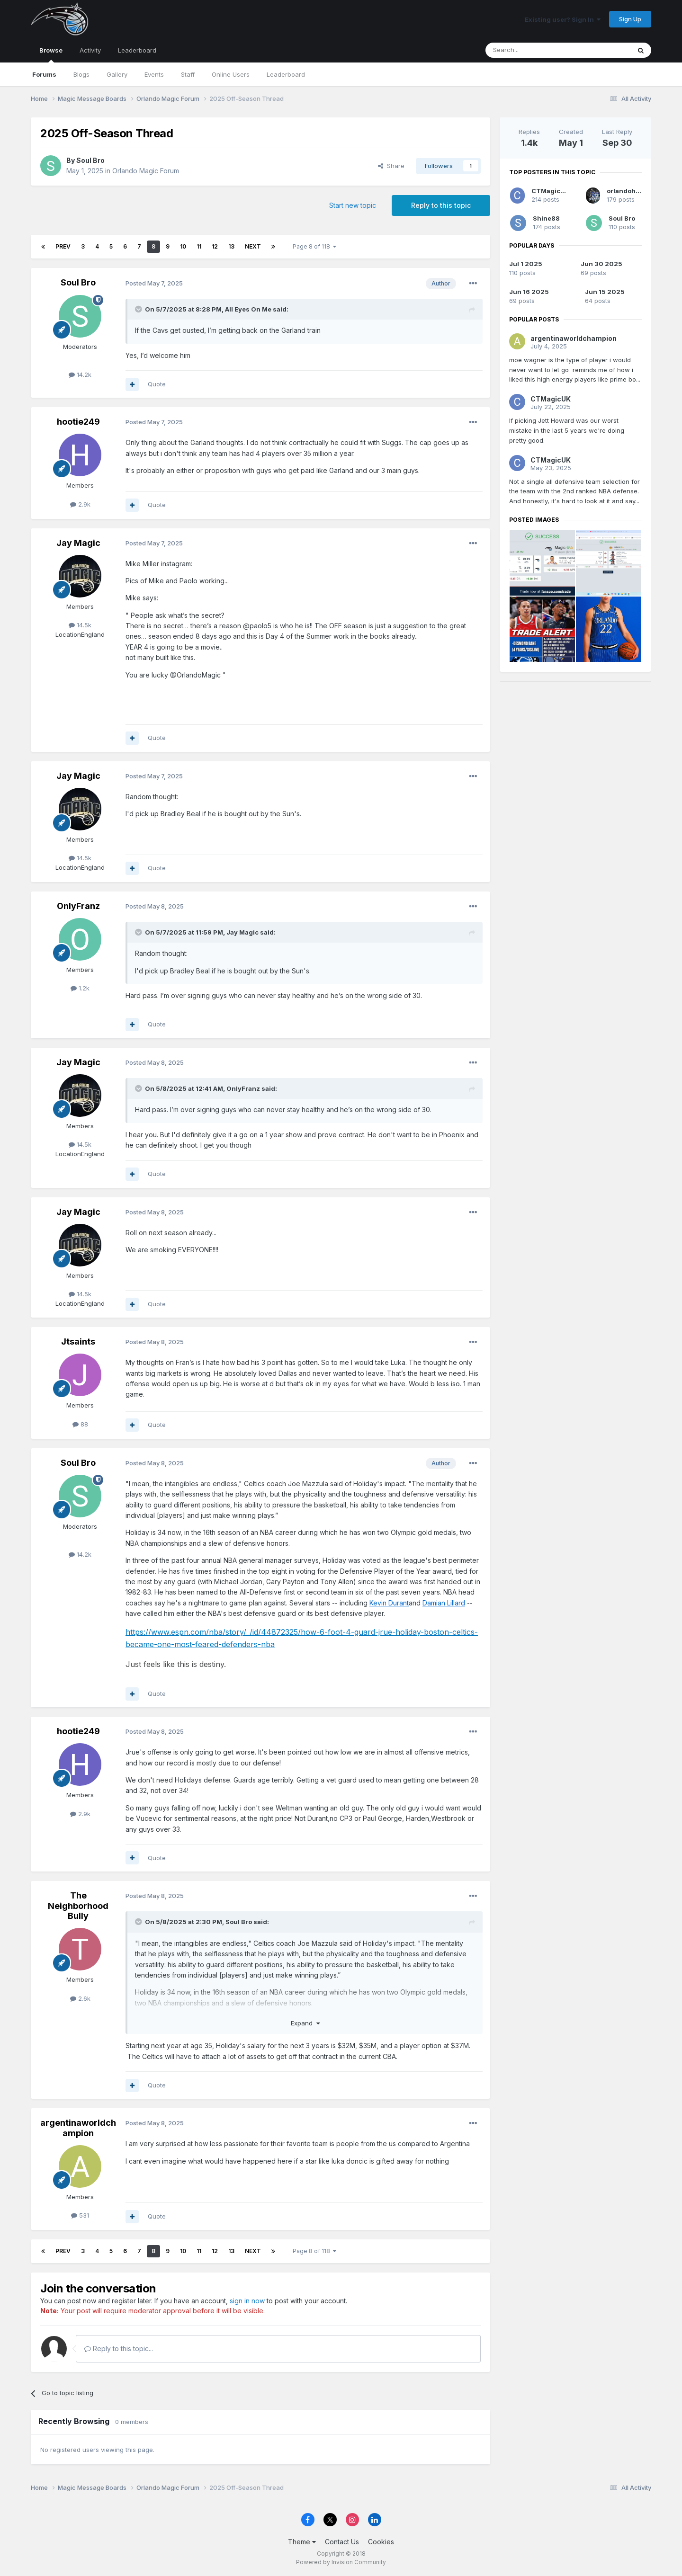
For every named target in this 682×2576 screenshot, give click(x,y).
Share (391, 165)
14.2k (80, 374)
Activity (90, 50)
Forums (44, 74)
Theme (302, 2542)
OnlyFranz (78, 906)
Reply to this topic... (118, 2348)
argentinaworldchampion (78, 2128)
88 (80, 1424)
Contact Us (342, 2542)
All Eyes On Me (248, 309)
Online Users (231, 74)
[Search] (533, 50)
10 (183, 246)
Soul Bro (90, 160)
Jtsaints (78, 1341)
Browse (51, 54)
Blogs (81, 74)
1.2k (80, 988)
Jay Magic (78, 543)
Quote (157, 384)
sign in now (247, 2301)
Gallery (117, 74)
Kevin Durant (389, 1603)
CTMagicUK (550, 191)
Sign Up (630, 19)
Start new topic (352, 205)
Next (253, 246)
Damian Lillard (443, 1603)
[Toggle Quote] (139, 309)
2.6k (80, 1998)
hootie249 (78, 422)
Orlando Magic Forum (145, 171)
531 (80, 2215)
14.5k (80, 625)
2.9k (80, 504)
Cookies (381, 2542)
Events (154, 74)
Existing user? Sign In (563, 19)
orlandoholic (627, 191)
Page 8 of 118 (314, 246)
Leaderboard (286, 74)
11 (199, 246)
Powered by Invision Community (341, 2562)
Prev (63, 246)
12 (215, 246)
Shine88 (546, 218)
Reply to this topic (441, 205)
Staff (188, 74)
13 (231, 246)
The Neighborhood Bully (78, 1905)
